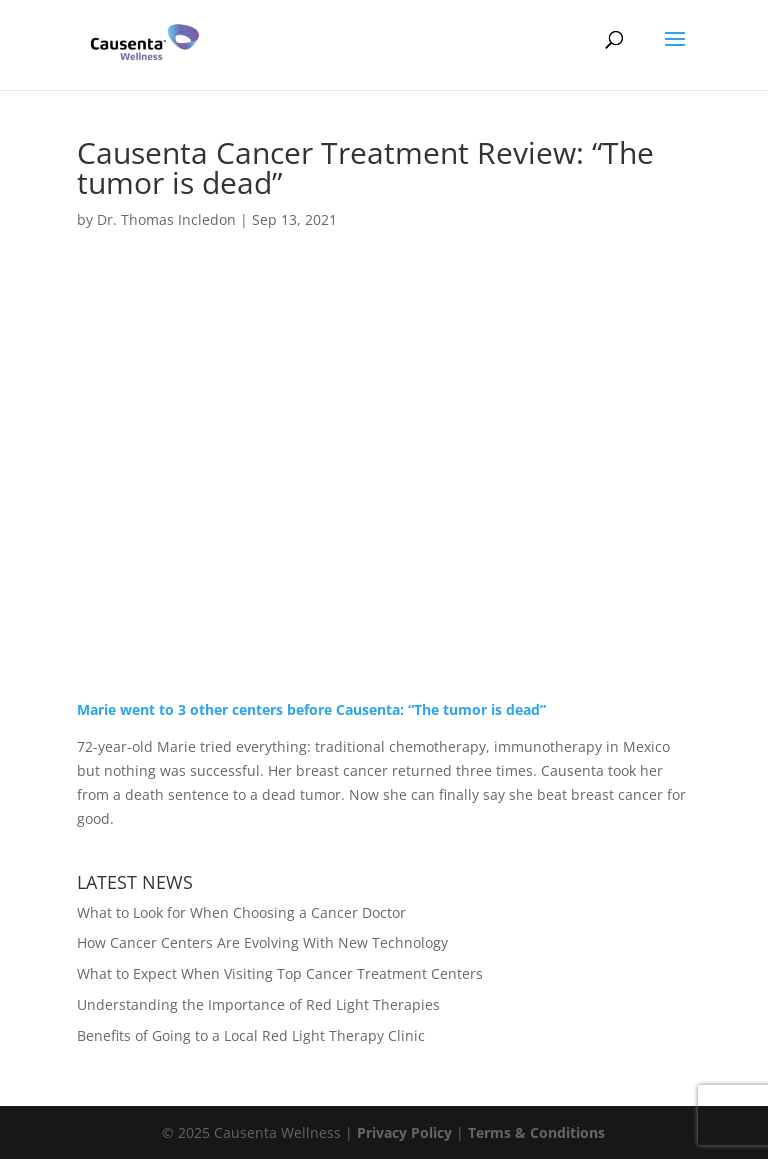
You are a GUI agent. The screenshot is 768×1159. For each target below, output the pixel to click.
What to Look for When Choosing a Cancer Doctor (241, 912)
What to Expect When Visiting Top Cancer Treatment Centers (280, 973)
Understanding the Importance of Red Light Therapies (258, 1004)
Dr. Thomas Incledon (166, 219)
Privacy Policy (404, 1132)
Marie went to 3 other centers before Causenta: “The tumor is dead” (311, 709)
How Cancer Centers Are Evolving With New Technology (262, 942)
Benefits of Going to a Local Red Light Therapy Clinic (251, 1035)
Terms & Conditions (536, 1132)
